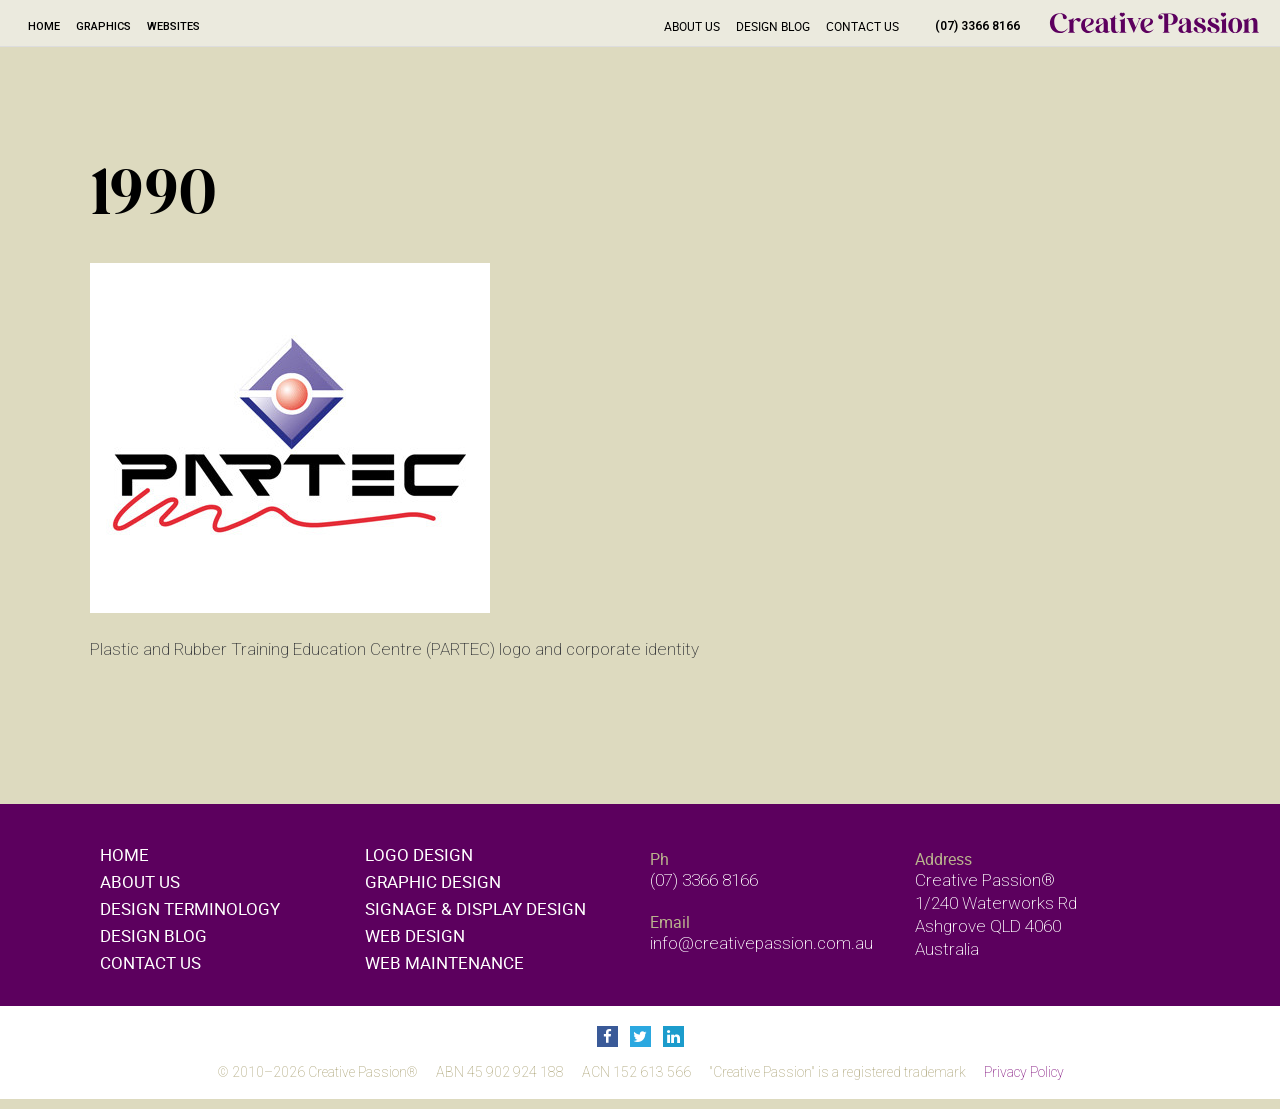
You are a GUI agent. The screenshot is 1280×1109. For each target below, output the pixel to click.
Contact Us (862, 26)
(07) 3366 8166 (977, 26)
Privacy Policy (1024, 1072)
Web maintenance (444, 962)
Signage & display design (475, 908)
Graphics (103, 26)
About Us (692, 26)
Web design (415, 935)
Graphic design (433, 881)
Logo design (419, 854)
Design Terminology (190, 908)
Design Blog (773, 26)
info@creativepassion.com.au (761, 943)
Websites (173, 26)
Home (44, 26)
